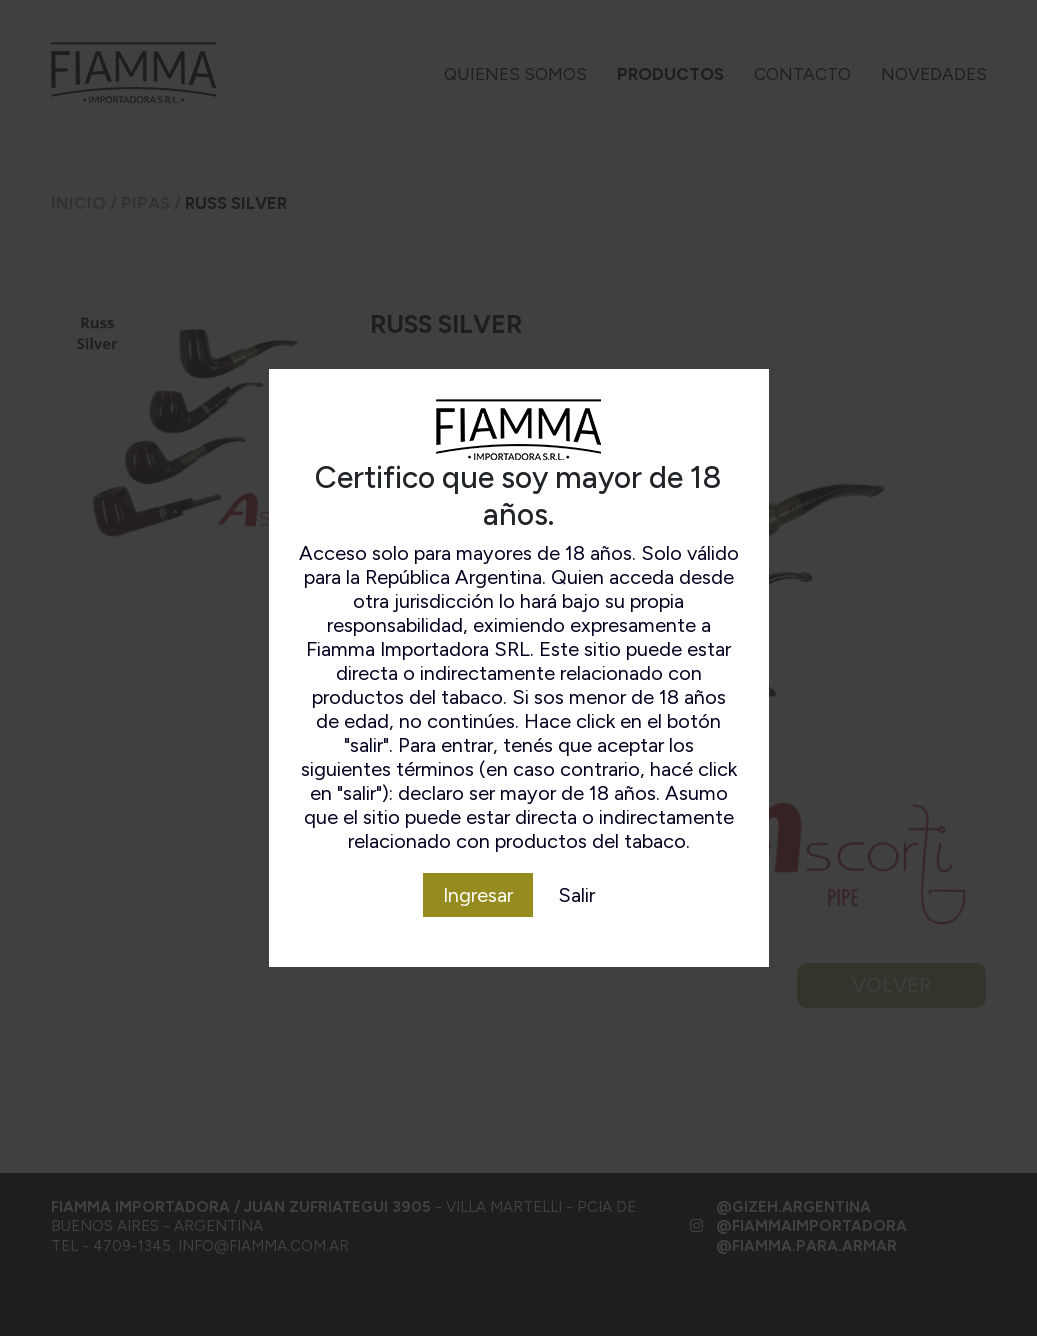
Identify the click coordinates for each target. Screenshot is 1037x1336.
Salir (576, 895)
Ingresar (478, 895)
